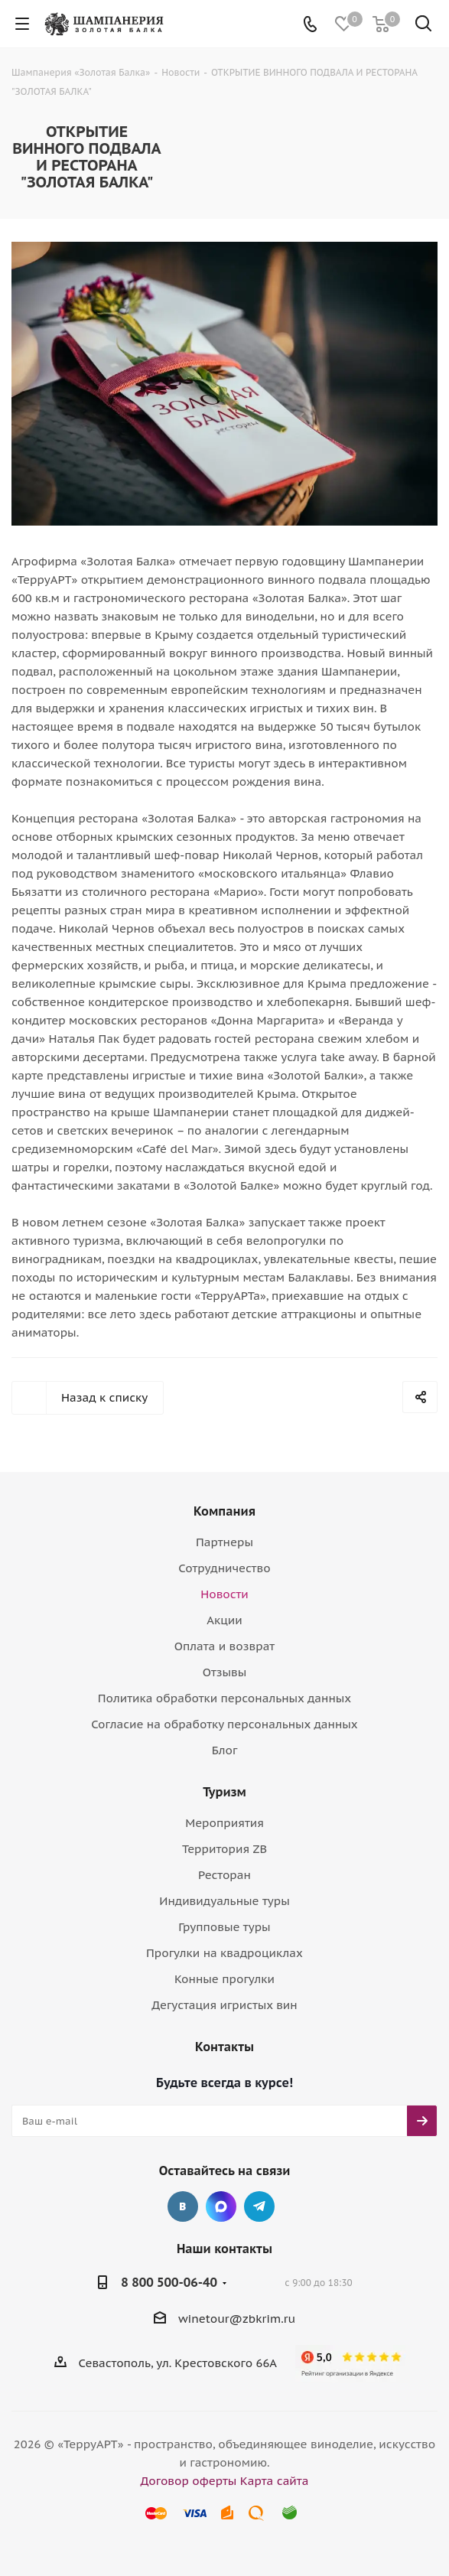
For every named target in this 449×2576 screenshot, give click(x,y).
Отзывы (225, 1672)
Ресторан (224, 1875)
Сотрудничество (224, 1568)
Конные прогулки (224, 1979)
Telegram (259, 2206)
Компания (224, 1511)
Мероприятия (224, 1823)
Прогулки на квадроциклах (224, 1953)
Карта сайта (274, 2480)
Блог (225, 1750)
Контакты (224, 2046)
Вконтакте (183, 2206)
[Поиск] (423, 26)
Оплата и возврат (224, 1646)
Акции (224, 1620)
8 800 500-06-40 (169, 2282)
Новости (224, 1594)
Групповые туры (224, 1927)
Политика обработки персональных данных (224, 1698)
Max (221, 2206)
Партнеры (224, 1542)
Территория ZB (224, 1849)
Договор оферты (189, 2480)
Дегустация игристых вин (224, 2005)
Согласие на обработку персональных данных (224, 1724)
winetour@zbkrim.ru (236, 2318)
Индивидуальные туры (224, 1901)
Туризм (224, 1791)
